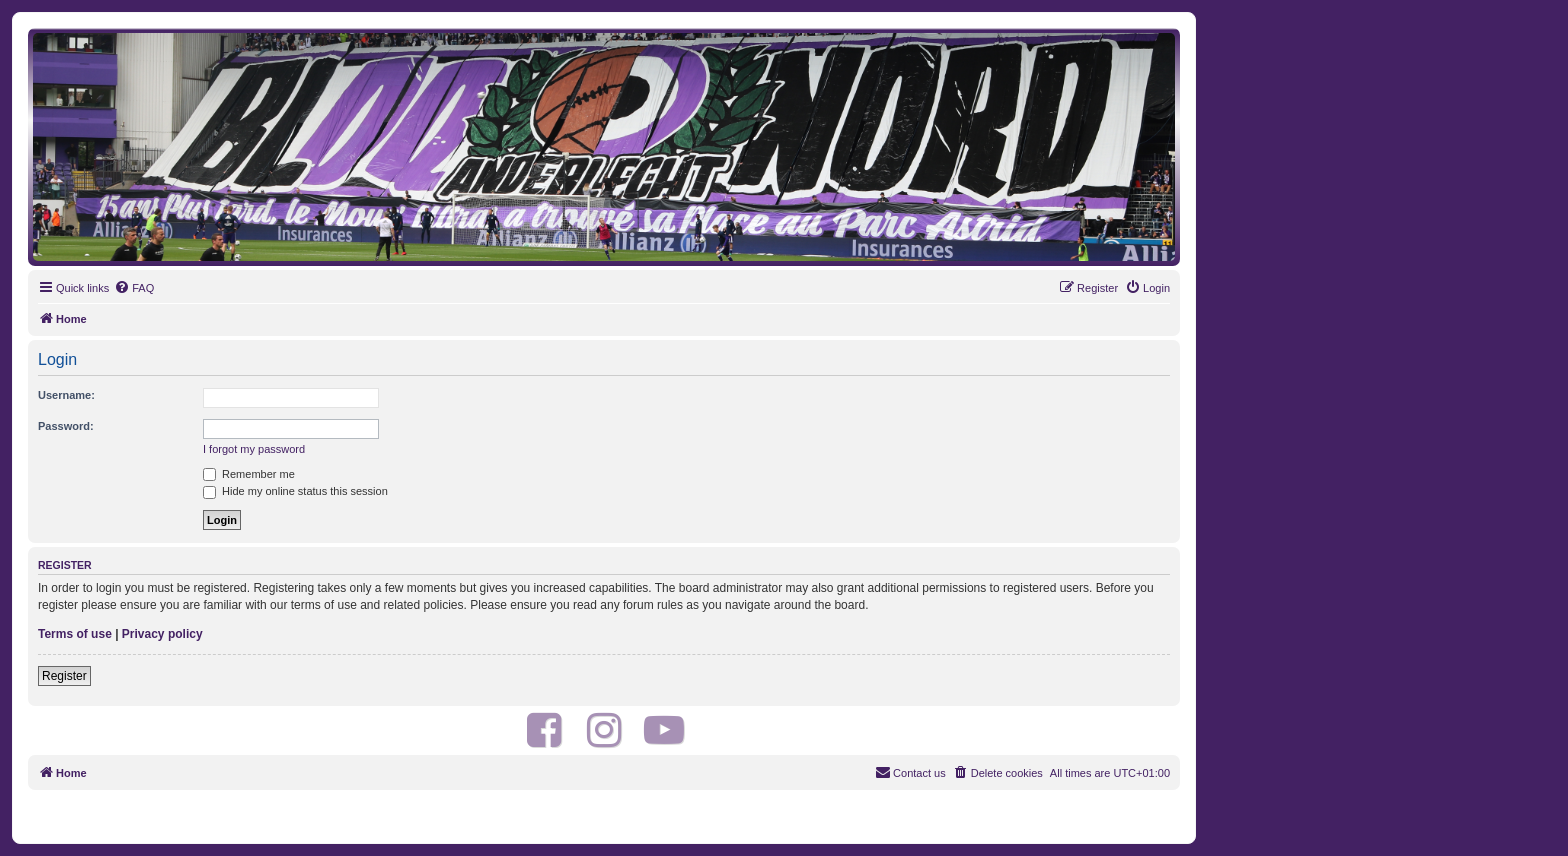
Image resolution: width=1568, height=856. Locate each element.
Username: (66, 395)
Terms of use (75, 634)
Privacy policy (162, 634)
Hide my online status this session (295, 491)
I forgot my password (254, 449)
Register (64, 676)
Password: (66, 426)
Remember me (249, 474)
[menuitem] (134, 288)
